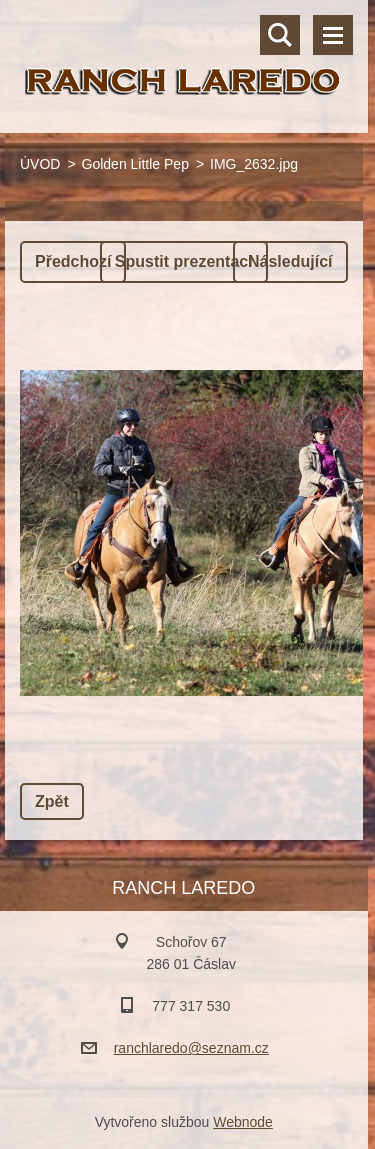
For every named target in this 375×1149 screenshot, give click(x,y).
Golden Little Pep (135, 164)
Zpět (52, 801)
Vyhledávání (280, 35)
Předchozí (73, 261)
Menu (333, 35)
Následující (290, 261)
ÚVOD (40, 164)
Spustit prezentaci (184, 261)
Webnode (243, 1122)
